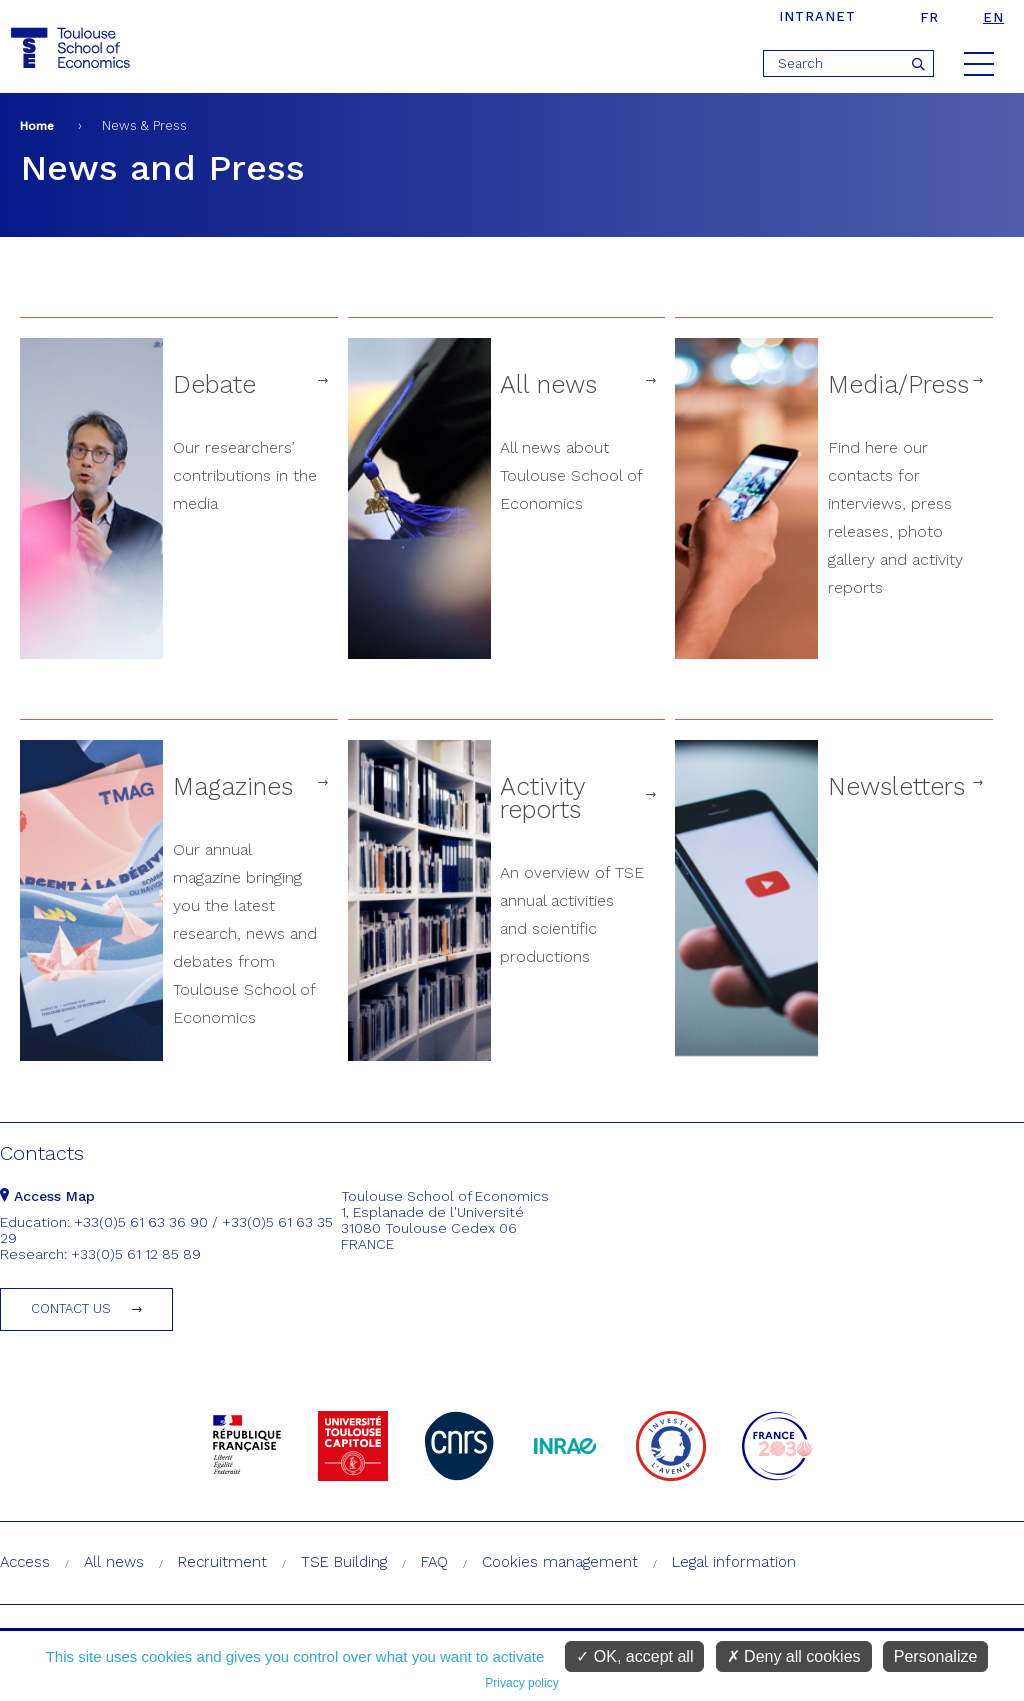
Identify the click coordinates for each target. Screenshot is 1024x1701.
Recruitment (222, 1562)
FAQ (434, 1562)
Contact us (71, 1308)
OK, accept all (634, 1656)
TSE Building (344, 1562)
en (993, 17)
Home (37, 126)
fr (929, 17)
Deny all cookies (794, 1656)
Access (25, 1562)
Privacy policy (521, 1683)
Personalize (936, 1656)
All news (114, 1562)
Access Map (47, 1196)
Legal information (734, 1562)
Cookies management (560, 1562)
